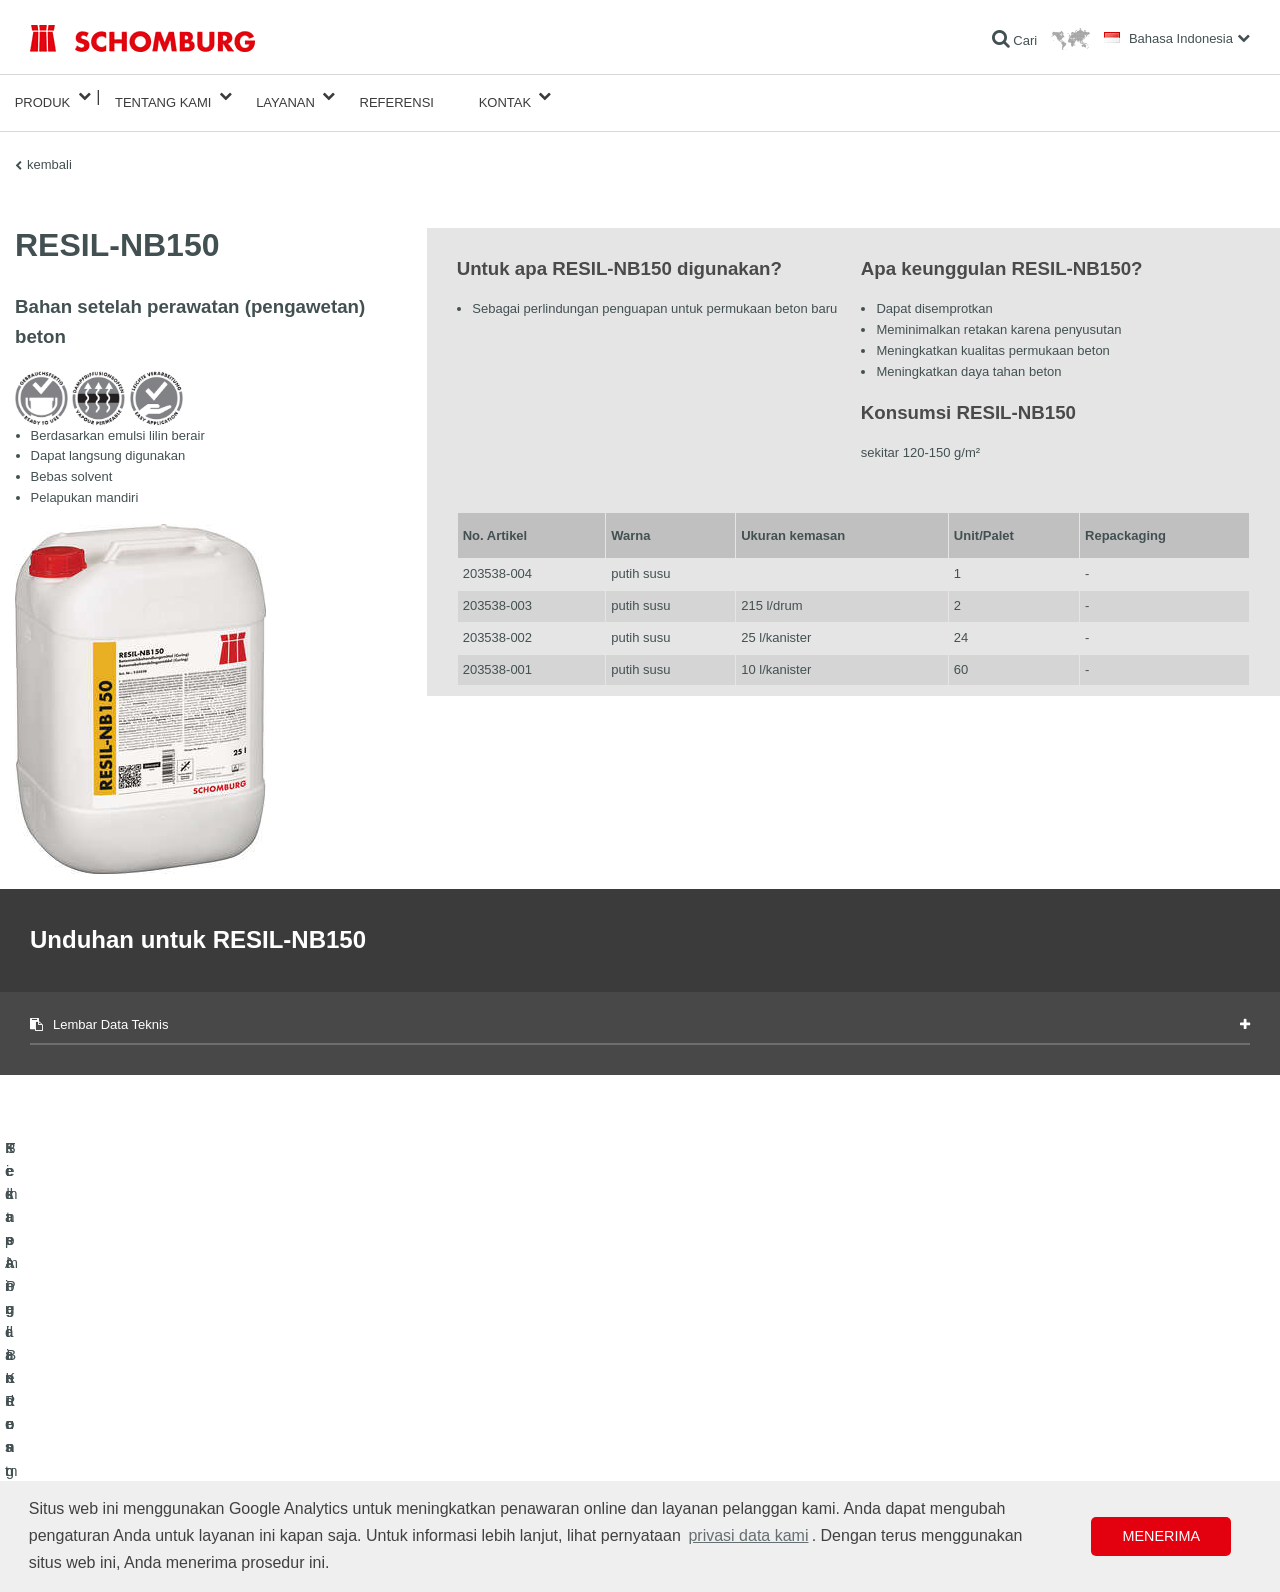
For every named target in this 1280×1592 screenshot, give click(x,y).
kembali (49, 152)
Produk (43, 96)
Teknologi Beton (72, 1478)
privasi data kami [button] (748, 1535)
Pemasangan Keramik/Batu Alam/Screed (138, 1418)
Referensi (397, 96)
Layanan (285, 96)
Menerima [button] (1161, 1536)
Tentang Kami (163, 96)
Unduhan (471, 1388)
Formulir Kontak (489, 1418)
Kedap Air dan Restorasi (94, 1388)
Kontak (505, 96)
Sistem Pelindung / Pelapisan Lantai (126, 1448)
